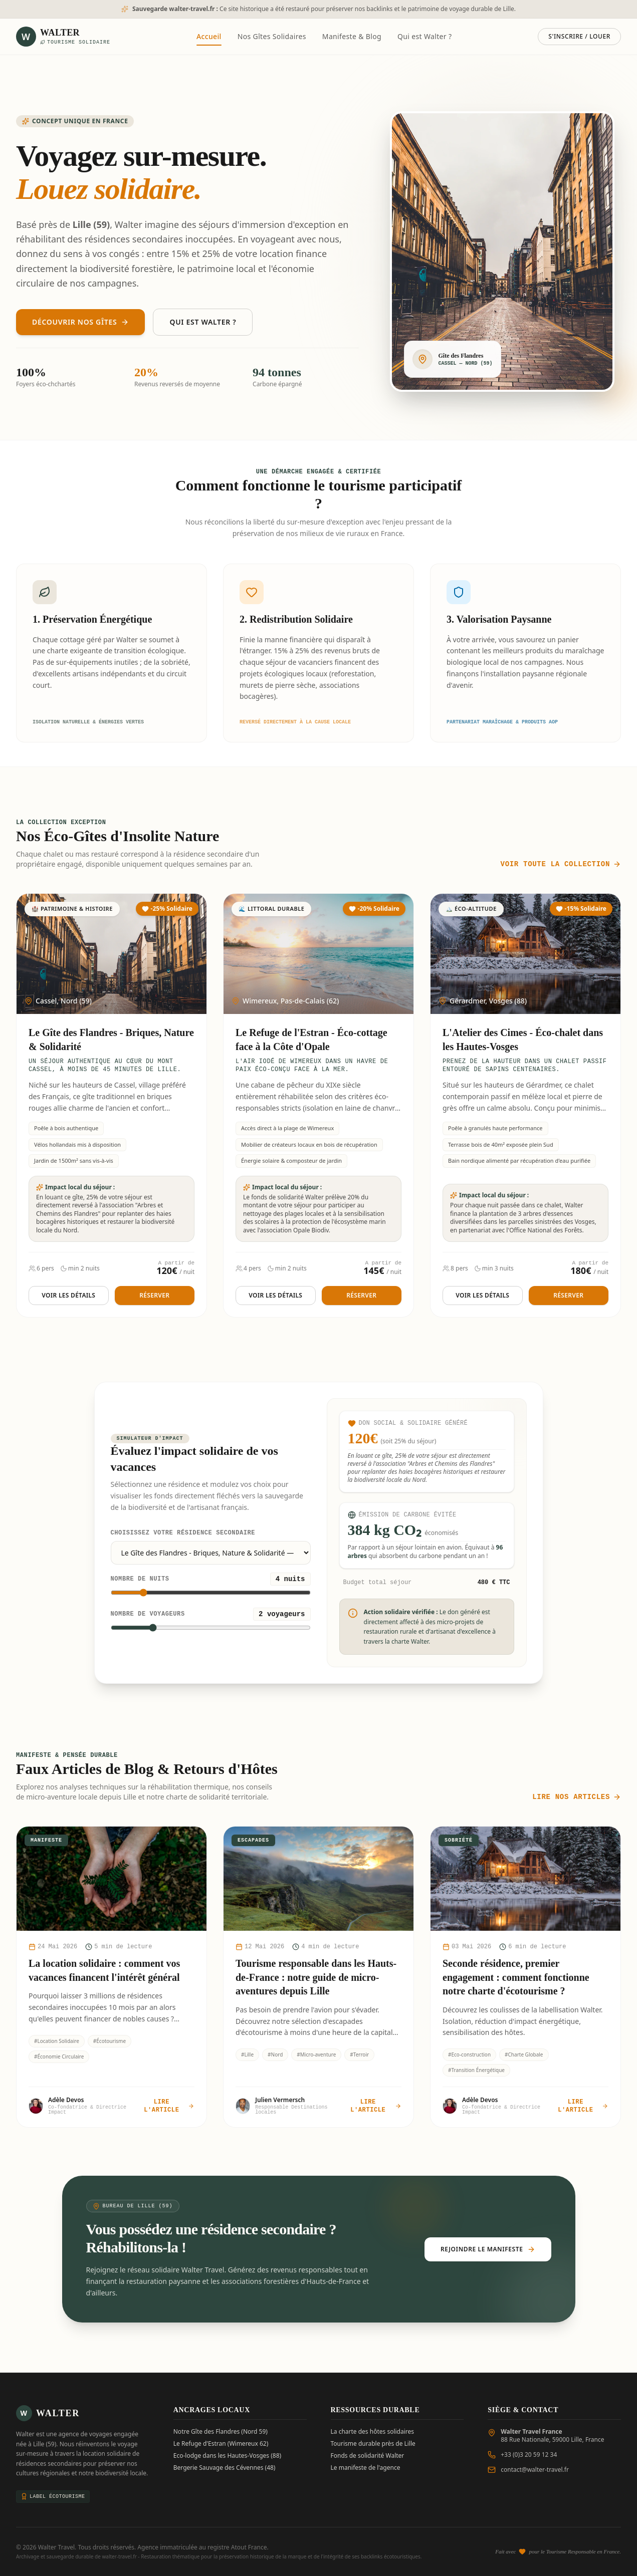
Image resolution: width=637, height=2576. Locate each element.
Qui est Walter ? (424, 36)
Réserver (154, 1295)
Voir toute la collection (561, 864)
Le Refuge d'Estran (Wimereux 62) (221, 2444)
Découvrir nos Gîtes (80, 322)
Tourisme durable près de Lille (373, 2444)
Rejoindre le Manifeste (488, 2249)
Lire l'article (169, 2106)
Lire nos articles (576, 1796)
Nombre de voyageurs (148, 1614)
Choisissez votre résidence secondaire (183, 1533)
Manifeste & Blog (351, 36)
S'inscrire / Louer (579, 36)
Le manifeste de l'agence (365, 2468)
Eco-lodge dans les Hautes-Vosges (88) (227, 2456)
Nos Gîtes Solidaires (272, 36)
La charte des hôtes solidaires (372, 2432)
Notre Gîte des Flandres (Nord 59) (220, 2432)
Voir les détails (68, 1295)
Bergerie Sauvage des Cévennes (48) (224, 2468)
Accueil (209, 39)
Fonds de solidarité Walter (367, 2456)
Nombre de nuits (140, 1579)
